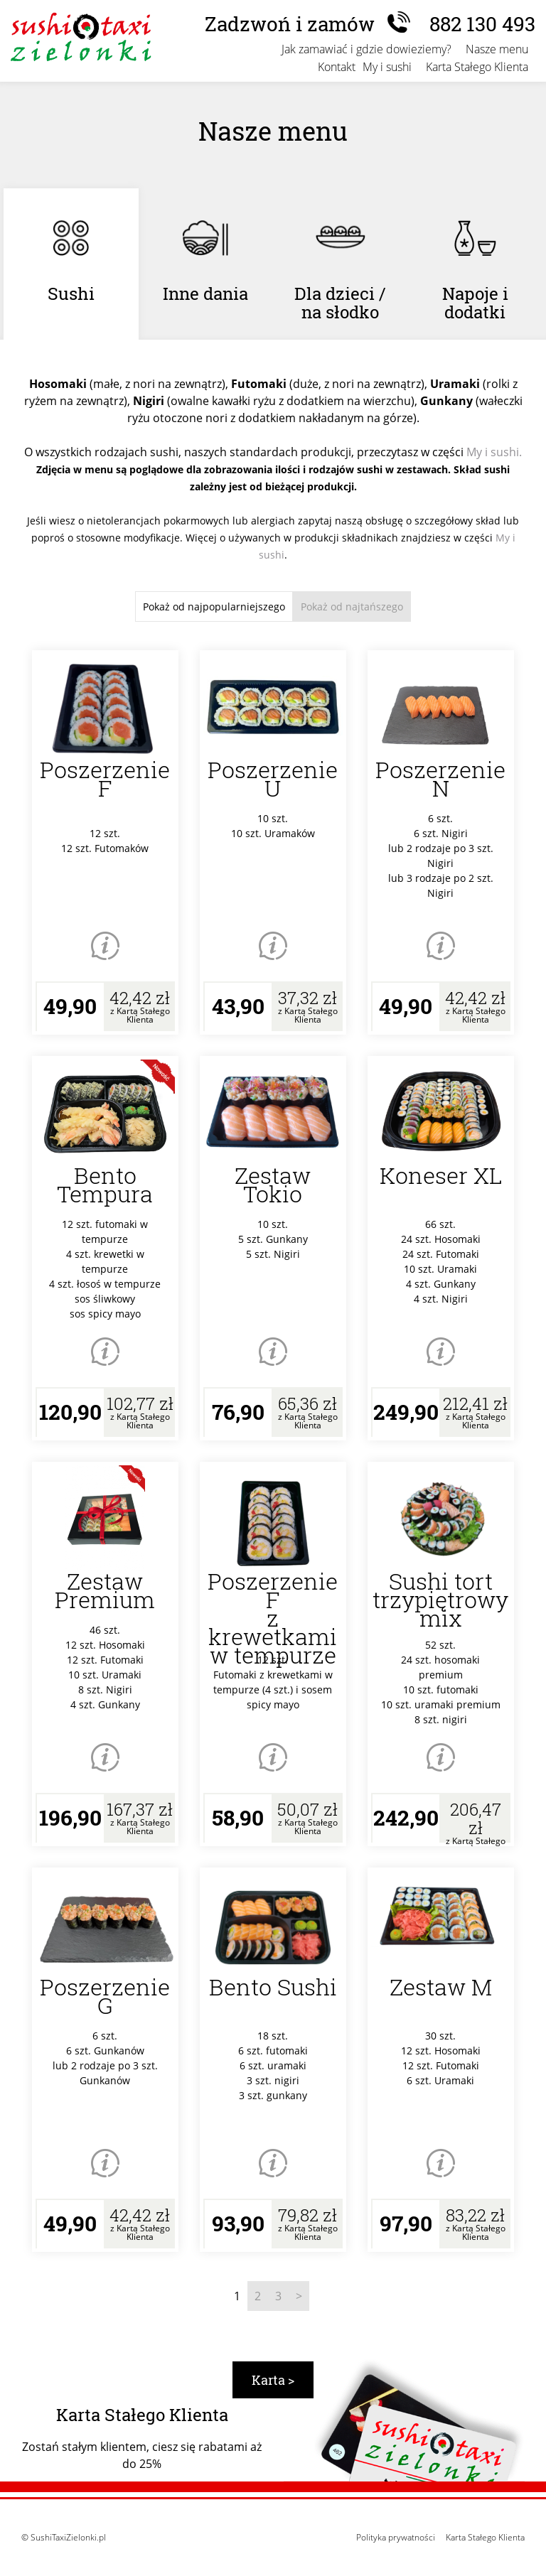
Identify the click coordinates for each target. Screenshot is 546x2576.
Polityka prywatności (395, 2537)
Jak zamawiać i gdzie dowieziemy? (366, 49)
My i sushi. (494, 452)
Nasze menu (497, 49)
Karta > (273, 2379)
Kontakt (336, 67)
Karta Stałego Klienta (477, 67)
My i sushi (387, 67)
